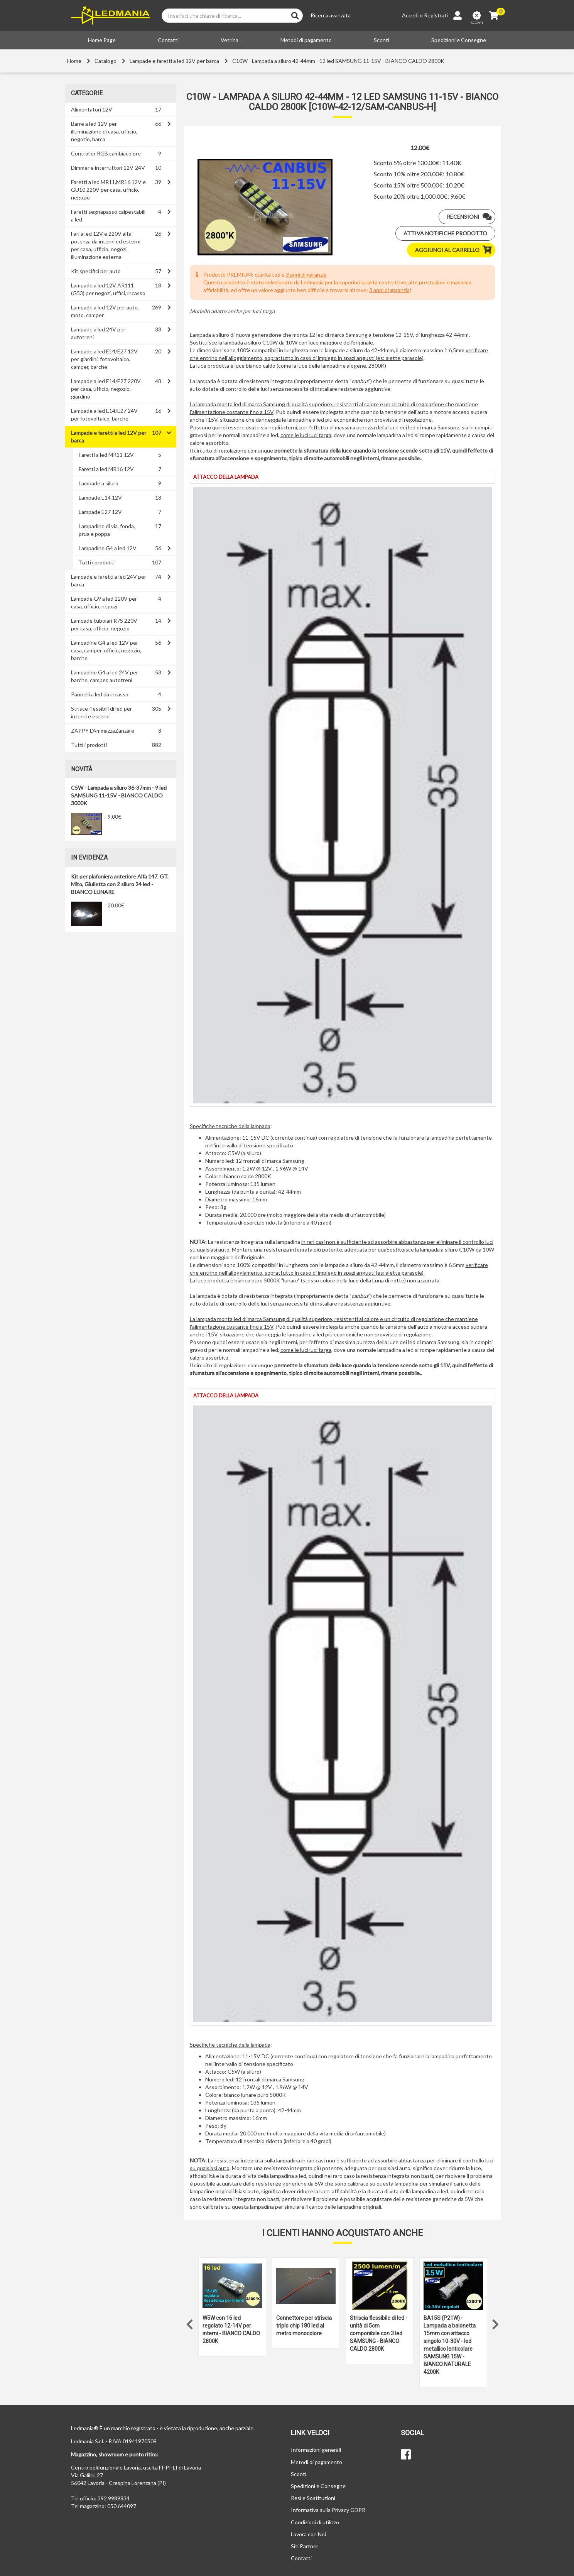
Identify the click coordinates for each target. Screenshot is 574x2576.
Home (74, 60)
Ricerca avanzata (331, 15)
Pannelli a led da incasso (99, 694)
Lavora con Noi (308, 2534)
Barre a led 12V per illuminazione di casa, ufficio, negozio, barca (104, 131)
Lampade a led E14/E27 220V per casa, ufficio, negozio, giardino (106, 389)
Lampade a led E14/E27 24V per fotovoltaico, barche (104, 414)
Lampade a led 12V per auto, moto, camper (105, 311)
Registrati (436, 15)
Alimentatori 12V (91, 109)
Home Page (102, 40)
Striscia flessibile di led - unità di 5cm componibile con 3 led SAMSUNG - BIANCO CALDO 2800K (378, 2333)
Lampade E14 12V (100, 497)
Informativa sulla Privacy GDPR (328, 2510)
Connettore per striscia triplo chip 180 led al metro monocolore (304, 2325)
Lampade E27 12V (100, 511)
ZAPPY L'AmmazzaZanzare (102, 730)
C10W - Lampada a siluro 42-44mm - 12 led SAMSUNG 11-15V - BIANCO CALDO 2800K (338, 60)
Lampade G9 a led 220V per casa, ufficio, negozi (104, 602)
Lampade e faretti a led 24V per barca (108, 580)
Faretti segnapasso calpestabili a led (108, 215)
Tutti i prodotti (97, 562)
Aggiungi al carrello (455, 250)
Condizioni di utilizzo (315, 2522)
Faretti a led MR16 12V (106, 469)
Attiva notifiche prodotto (445, 233)
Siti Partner (304, 2546)
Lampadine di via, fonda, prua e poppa (107, 530)
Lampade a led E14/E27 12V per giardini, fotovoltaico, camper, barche (104, 359)
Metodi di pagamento (306, 40)
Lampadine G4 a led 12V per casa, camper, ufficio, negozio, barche (106, 650)
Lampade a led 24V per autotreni (98, 333)
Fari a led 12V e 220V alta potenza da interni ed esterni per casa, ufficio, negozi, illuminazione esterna (105, 245)
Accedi (410, 15)
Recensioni (471, 217)
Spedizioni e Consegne (458, 40)
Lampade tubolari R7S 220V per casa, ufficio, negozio (104, 624)
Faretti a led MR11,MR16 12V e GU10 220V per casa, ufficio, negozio (108, 190)
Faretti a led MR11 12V (106, 454)
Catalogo (105, 60)
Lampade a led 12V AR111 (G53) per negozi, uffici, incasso (108, 289)
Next (495, 2322)
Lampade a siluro (98, 483)
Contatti (168, 40)
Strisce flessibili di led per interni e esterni (101, 712)
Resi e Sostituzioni (313, 2498)
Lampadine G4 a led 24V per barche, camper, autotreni (104, 676)
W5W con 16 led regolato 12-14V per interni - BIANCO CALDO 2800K (231, 2329)
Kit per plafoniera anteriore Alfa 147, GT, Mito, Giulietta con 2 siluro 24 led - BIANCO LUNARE (120, 884)
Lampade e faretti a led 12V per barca (174, 60)
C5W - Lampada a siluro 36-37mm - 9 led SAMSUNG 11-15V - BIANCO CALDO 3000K (119, 795)
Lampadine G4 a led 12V (108, 548)
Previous (190, 2322)
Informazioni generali (316, 2449)
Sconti (381, 40)
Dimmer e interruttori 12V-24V (108, 167)
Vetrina (229, 40)
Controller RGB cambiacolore (106, 153)
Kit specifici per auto (96, 271)
